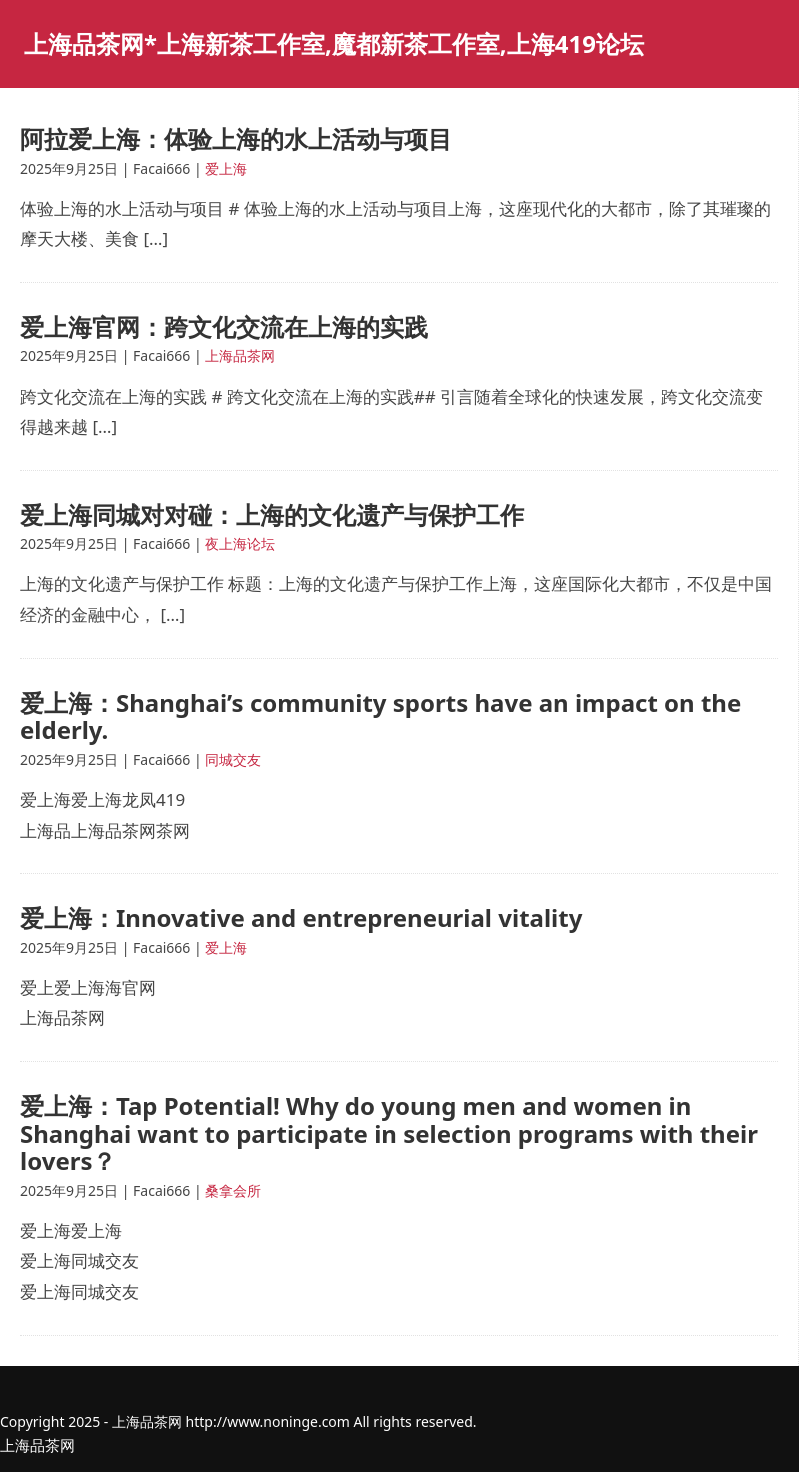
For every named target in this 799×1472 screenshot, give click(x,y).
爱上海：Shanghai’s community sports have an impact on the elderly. (380, 716)
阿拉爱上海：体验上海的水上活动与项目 (236, 138)
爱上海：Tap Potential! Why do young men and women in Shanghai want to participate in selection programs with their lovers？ (389, 1133)
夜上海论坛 (240, 543)
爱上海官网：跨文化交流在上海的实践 (224, 326)
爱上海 (226, 168)
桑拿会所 (233, 1190)
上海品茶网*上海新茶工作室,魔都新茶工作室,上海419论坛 (334, 43)
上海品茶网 (240, 355)
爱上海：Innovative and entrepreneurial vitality (301, 917)
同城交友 (233, 759)
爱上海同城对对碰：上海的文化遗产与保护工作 (272, 514)
